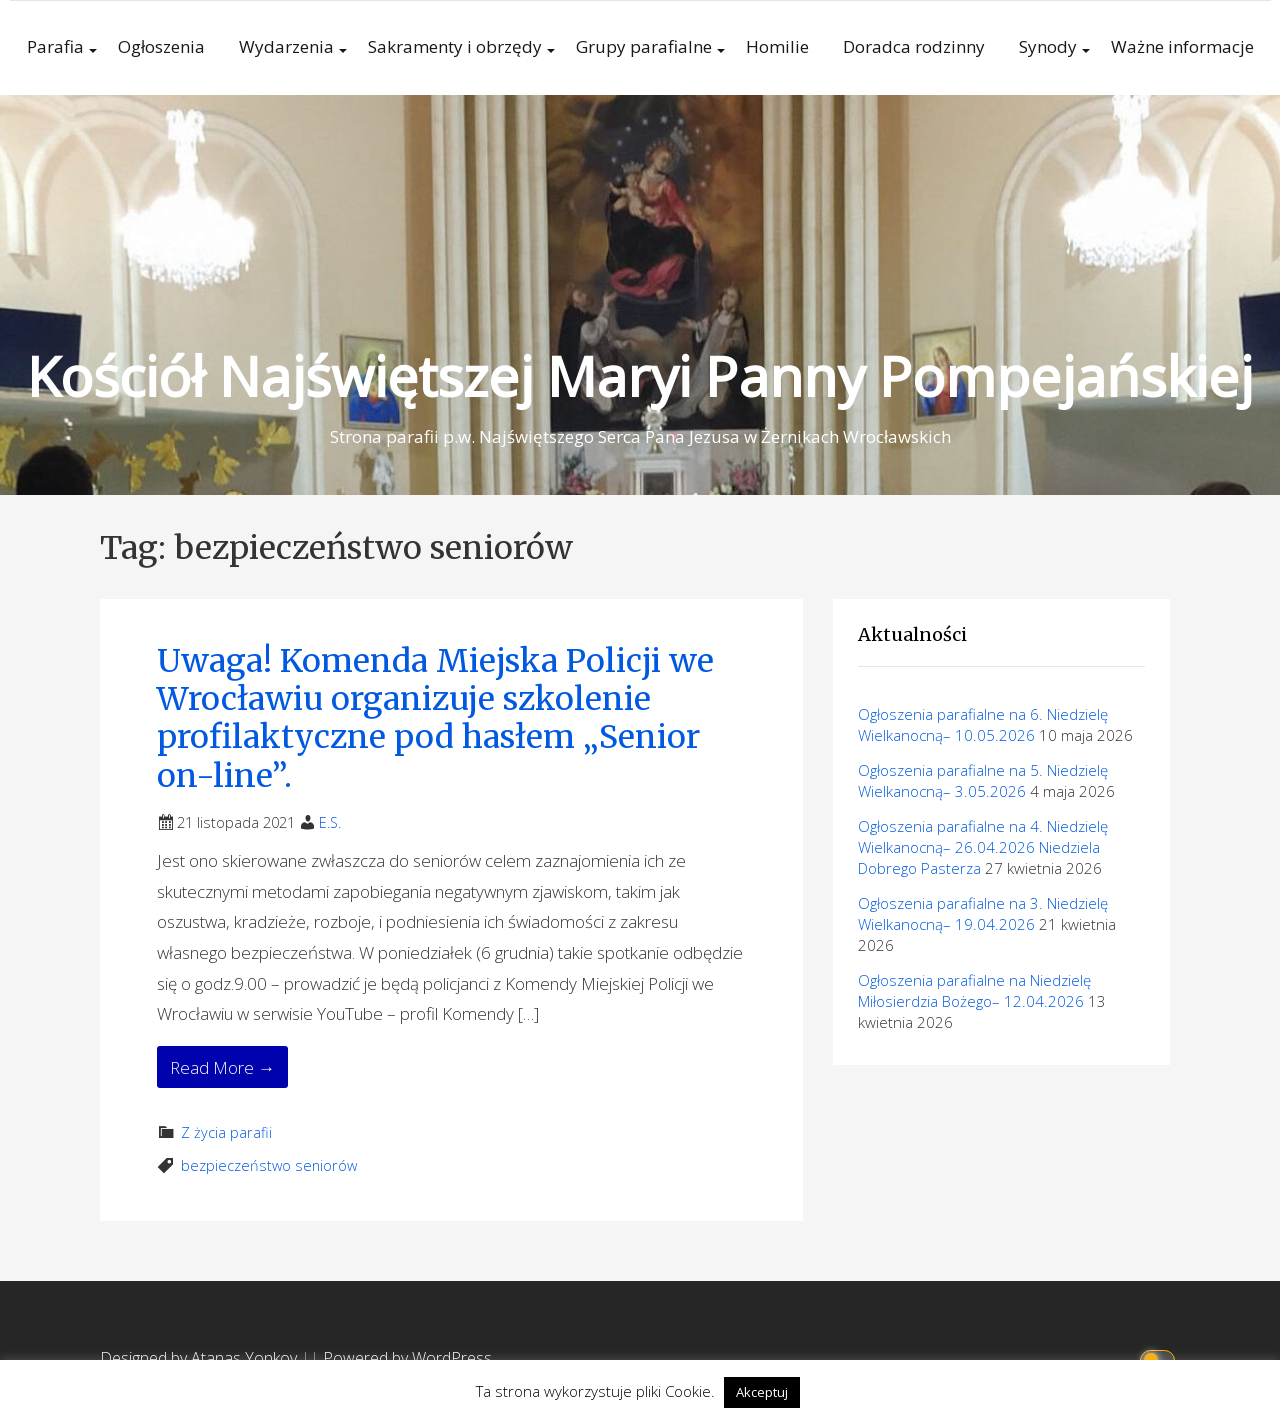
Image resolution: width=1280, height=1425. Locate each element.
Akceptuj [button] (762, 1392)
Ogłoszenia (161, 46)
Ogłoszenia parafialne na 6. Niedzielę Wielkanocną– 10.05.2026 (983, 724)
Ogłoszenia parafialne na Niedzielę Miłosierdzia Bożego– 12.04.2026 (974, 990)
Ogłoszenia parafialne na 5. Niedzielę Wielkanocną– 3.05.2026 (983, 780)
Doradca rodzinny (914, 46)
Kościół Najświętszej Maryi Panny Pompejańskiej (640, 375)
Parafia (55, 46)
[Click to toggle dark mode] (1160, 1358)
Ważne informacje (1182, 46)
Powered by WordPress (407, 1358)
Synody (1048, 46)
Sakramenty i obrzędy (455, 46)
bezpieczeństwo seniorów (269, 1165)
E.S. (330, 822)
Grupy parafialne (644, 46)
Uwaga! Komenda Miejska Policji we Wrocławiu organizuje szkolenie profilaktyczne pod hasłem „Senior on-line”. (435, 718)
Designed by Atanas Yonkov (200, 1358)
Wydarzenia (286, 46)
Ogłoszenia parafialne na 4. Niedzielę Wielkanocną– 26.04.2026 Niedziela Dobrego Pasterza (983, 847)
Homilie (777, 46)
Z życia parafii (226, 1132)
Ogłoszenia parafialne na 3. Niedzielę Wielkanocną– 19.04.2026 (983, 913)
